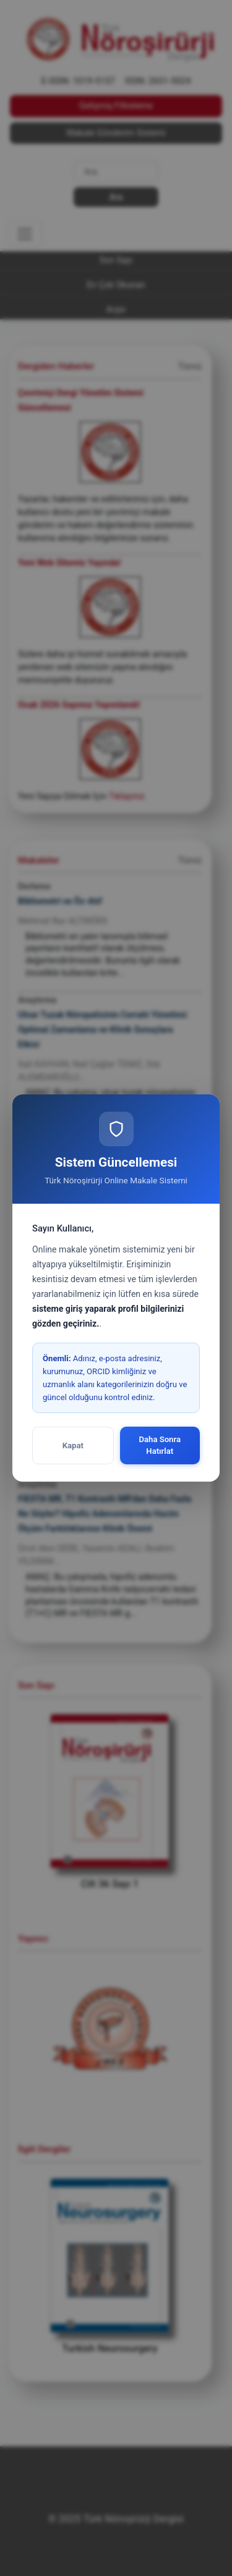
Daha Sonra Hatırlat (160, 1445)
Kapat (73, 1445)
